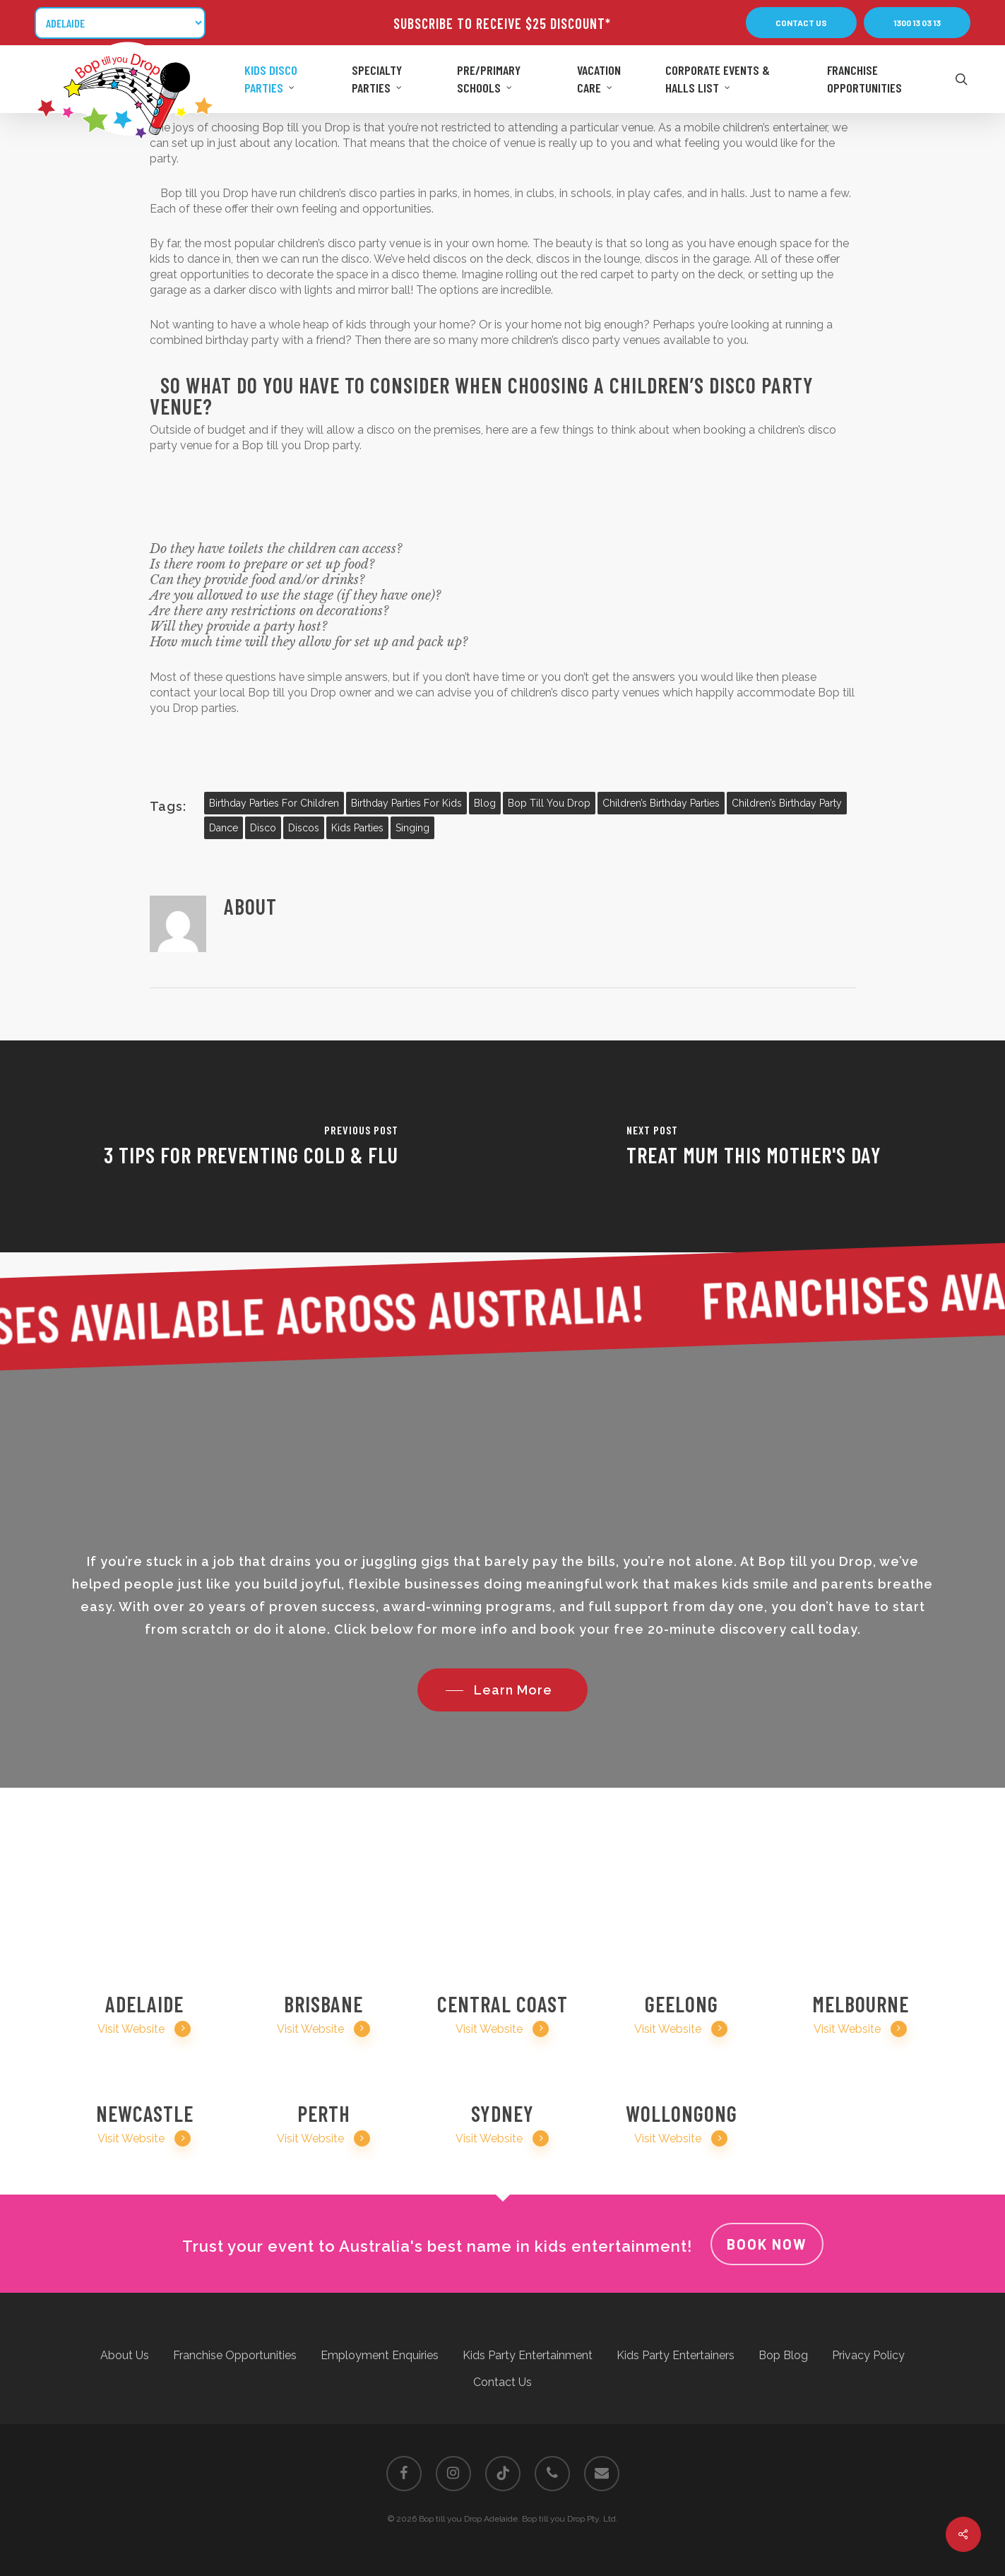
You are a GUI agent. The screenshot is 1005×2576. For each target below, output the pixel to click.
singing (412, 827)
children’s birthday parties (661, 803)
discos (303, 827)
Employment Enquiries (380, 2355)
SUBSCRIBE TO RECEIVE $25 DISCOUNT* (502, 23)
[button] (801, 22)
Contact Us (502, 2382)
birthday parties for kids (406, 803)
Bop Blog (783, 2355)
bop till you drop (549, 803)
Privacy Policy (868, 2355)
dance (223, 827)
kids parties (357, 827)
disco (263, 827)
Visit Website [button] (144, 2029)
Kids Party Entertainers (676, 2355)
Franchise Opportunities (235, 2355)
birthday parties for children (274, 803)
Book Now (767, 2244)
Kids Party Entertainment (528, 2355)
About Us (124, 2355)
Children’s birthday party (787, 803)
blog (485, 803)
